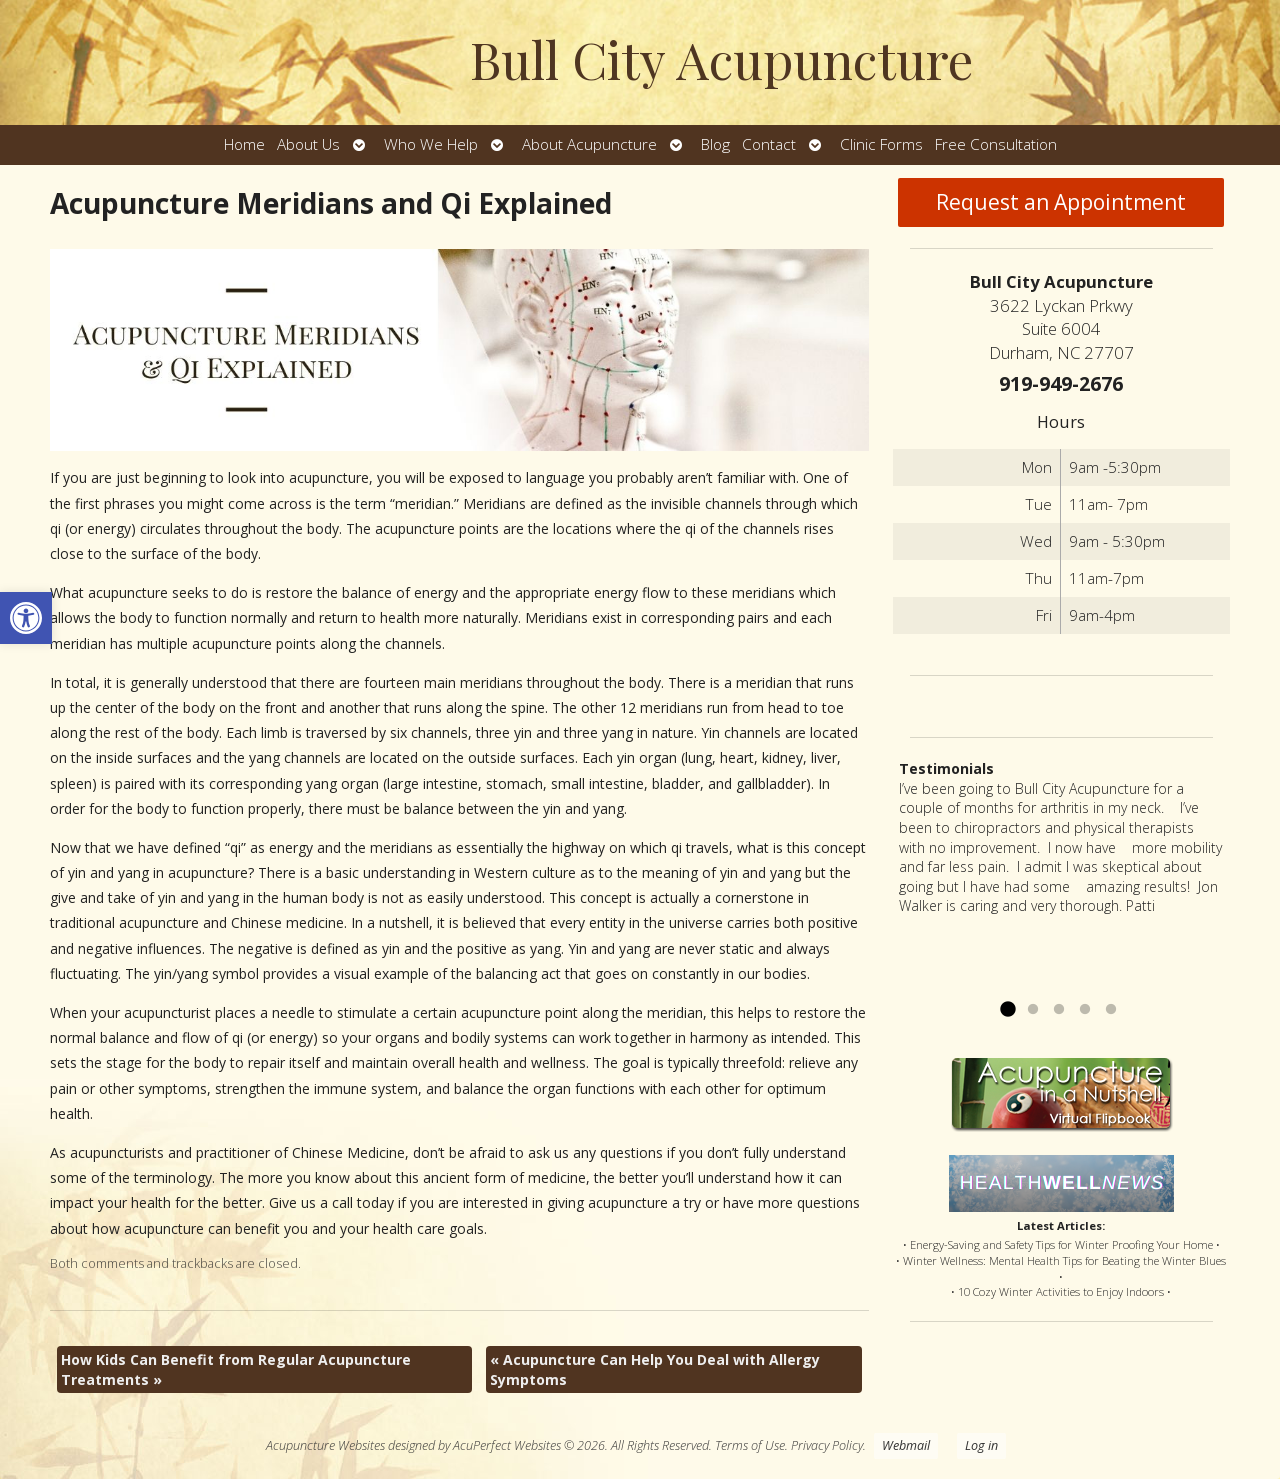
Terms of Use (750, 1445)
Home (244, 144)
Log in (981, 1445)
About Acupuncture (589, 144)
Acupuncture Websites (325, 1445)
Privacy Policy (827, 1445)
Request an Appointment (1061, 202)
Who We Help (431, 144)
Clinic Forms (881, 144)
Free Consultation (996, 144)
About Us (308, 144)
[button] (26, 618)
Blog (715, 144)
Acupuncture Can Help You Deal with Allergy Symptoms (655, 1369)
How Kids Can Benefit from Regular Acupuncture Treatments (236, 1369)
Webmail (906, 1445)
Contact (769, 144)
